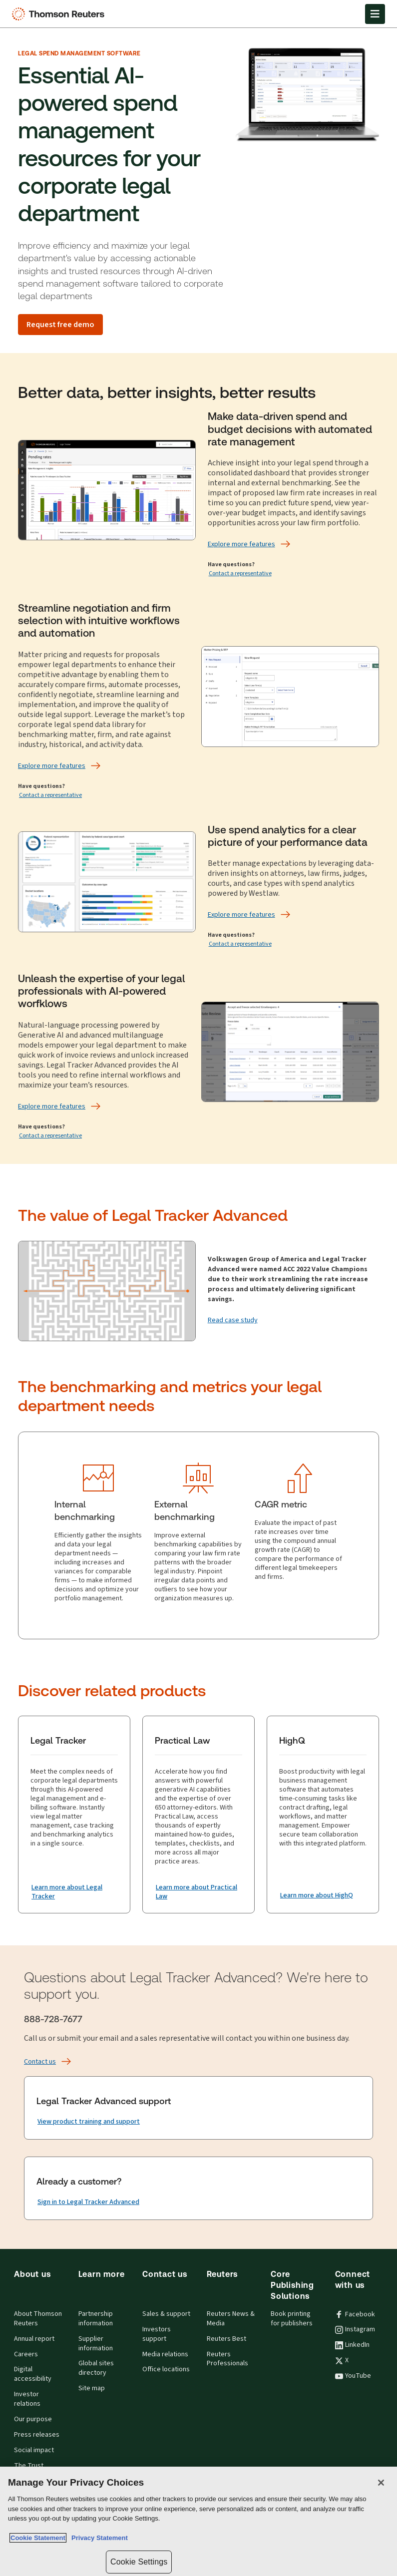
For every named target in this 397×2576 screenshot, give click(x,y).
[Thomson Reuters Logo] (60, 13)
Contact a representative (240, 573)
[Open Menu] (375, 14)
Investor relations (27, 2399)
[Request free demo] (60, 324)
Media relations (165, 2354)
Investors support (156, 2334)
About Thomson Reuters (38, 2318)
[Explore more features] (241, 544)
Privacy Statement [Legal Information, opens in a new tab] (98, 2538)
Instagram (355, 2329)
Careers (26, 2354)
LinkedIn (352, 2344)
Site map (91, 2388)
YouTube (353, 2375)
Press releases (36, 2434)
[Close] (381, 2483)
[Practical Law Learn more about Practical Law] (198, 1892)
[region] (198, 2521)
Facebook (355, 2314)
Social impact (34, 2450)
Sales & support (166, 2313)
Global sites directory (96, 2368)
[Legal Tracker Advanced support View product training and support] (88, 2121)
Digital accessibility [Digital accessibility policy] (32, 2374)
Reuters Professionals (227, 2359)
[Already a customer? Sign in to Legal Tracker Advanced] (88, 2202)
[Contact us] (39, 2062)
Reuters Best (226, 2338)
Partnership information (95, 2318)
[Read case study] (232, 1320)
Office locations (166, 2369)
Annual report (34, 2338)
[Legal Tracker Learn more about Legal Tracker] (74, 1892)
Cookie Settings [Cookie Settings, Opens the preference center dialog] (138, 2562)
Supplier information (95, 2343)
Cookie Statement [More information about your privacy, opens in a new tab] (37, 2538)
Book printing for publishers (292, 2318)
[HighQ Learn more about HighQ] (316, 1895)
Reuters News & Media (231, 2318)
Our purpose (33, 2419)
